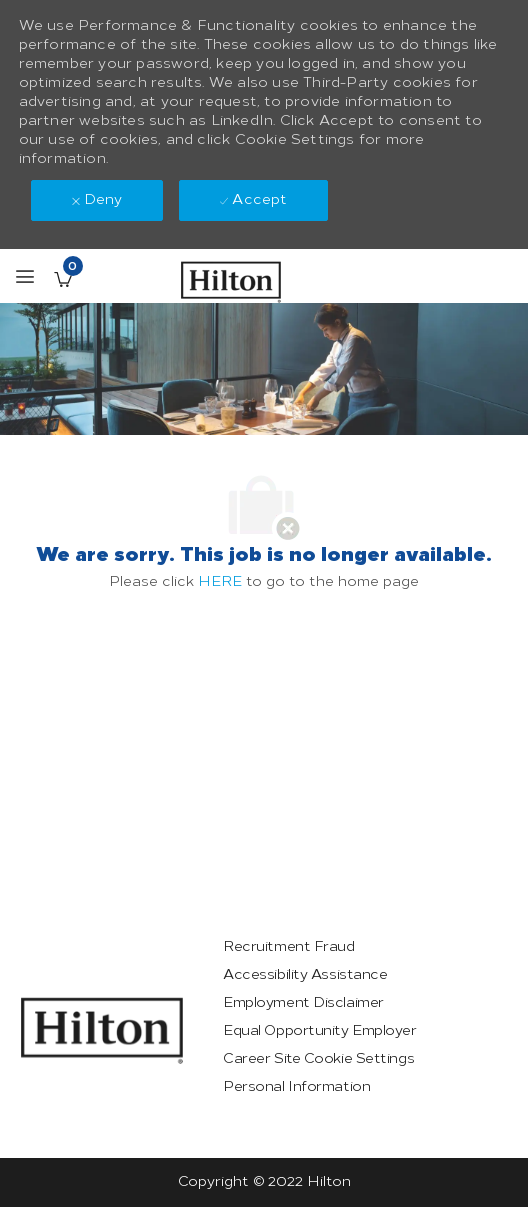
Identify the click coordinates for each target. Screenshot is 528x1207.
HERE (220, 581)
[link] (102, 1030)
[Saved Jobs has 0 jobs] (63, 279)
